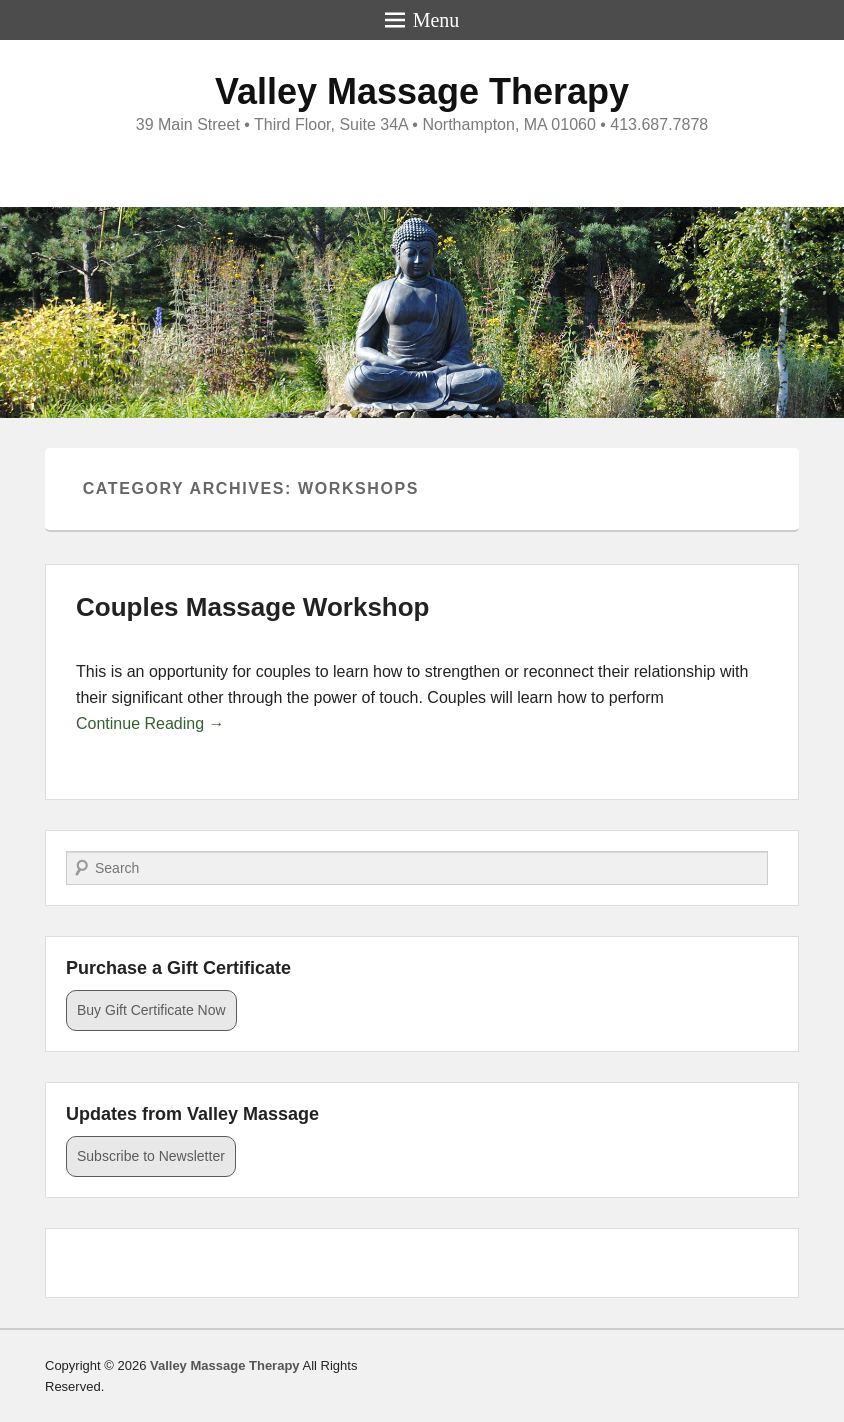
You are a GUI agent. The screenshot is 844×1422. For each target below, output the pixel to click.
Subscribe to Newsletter (151, 1156)
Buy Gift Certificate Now (151, 1010)
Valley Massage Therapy (422, 91)
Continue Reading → (150, 723)
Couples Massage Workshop (253, 607)
